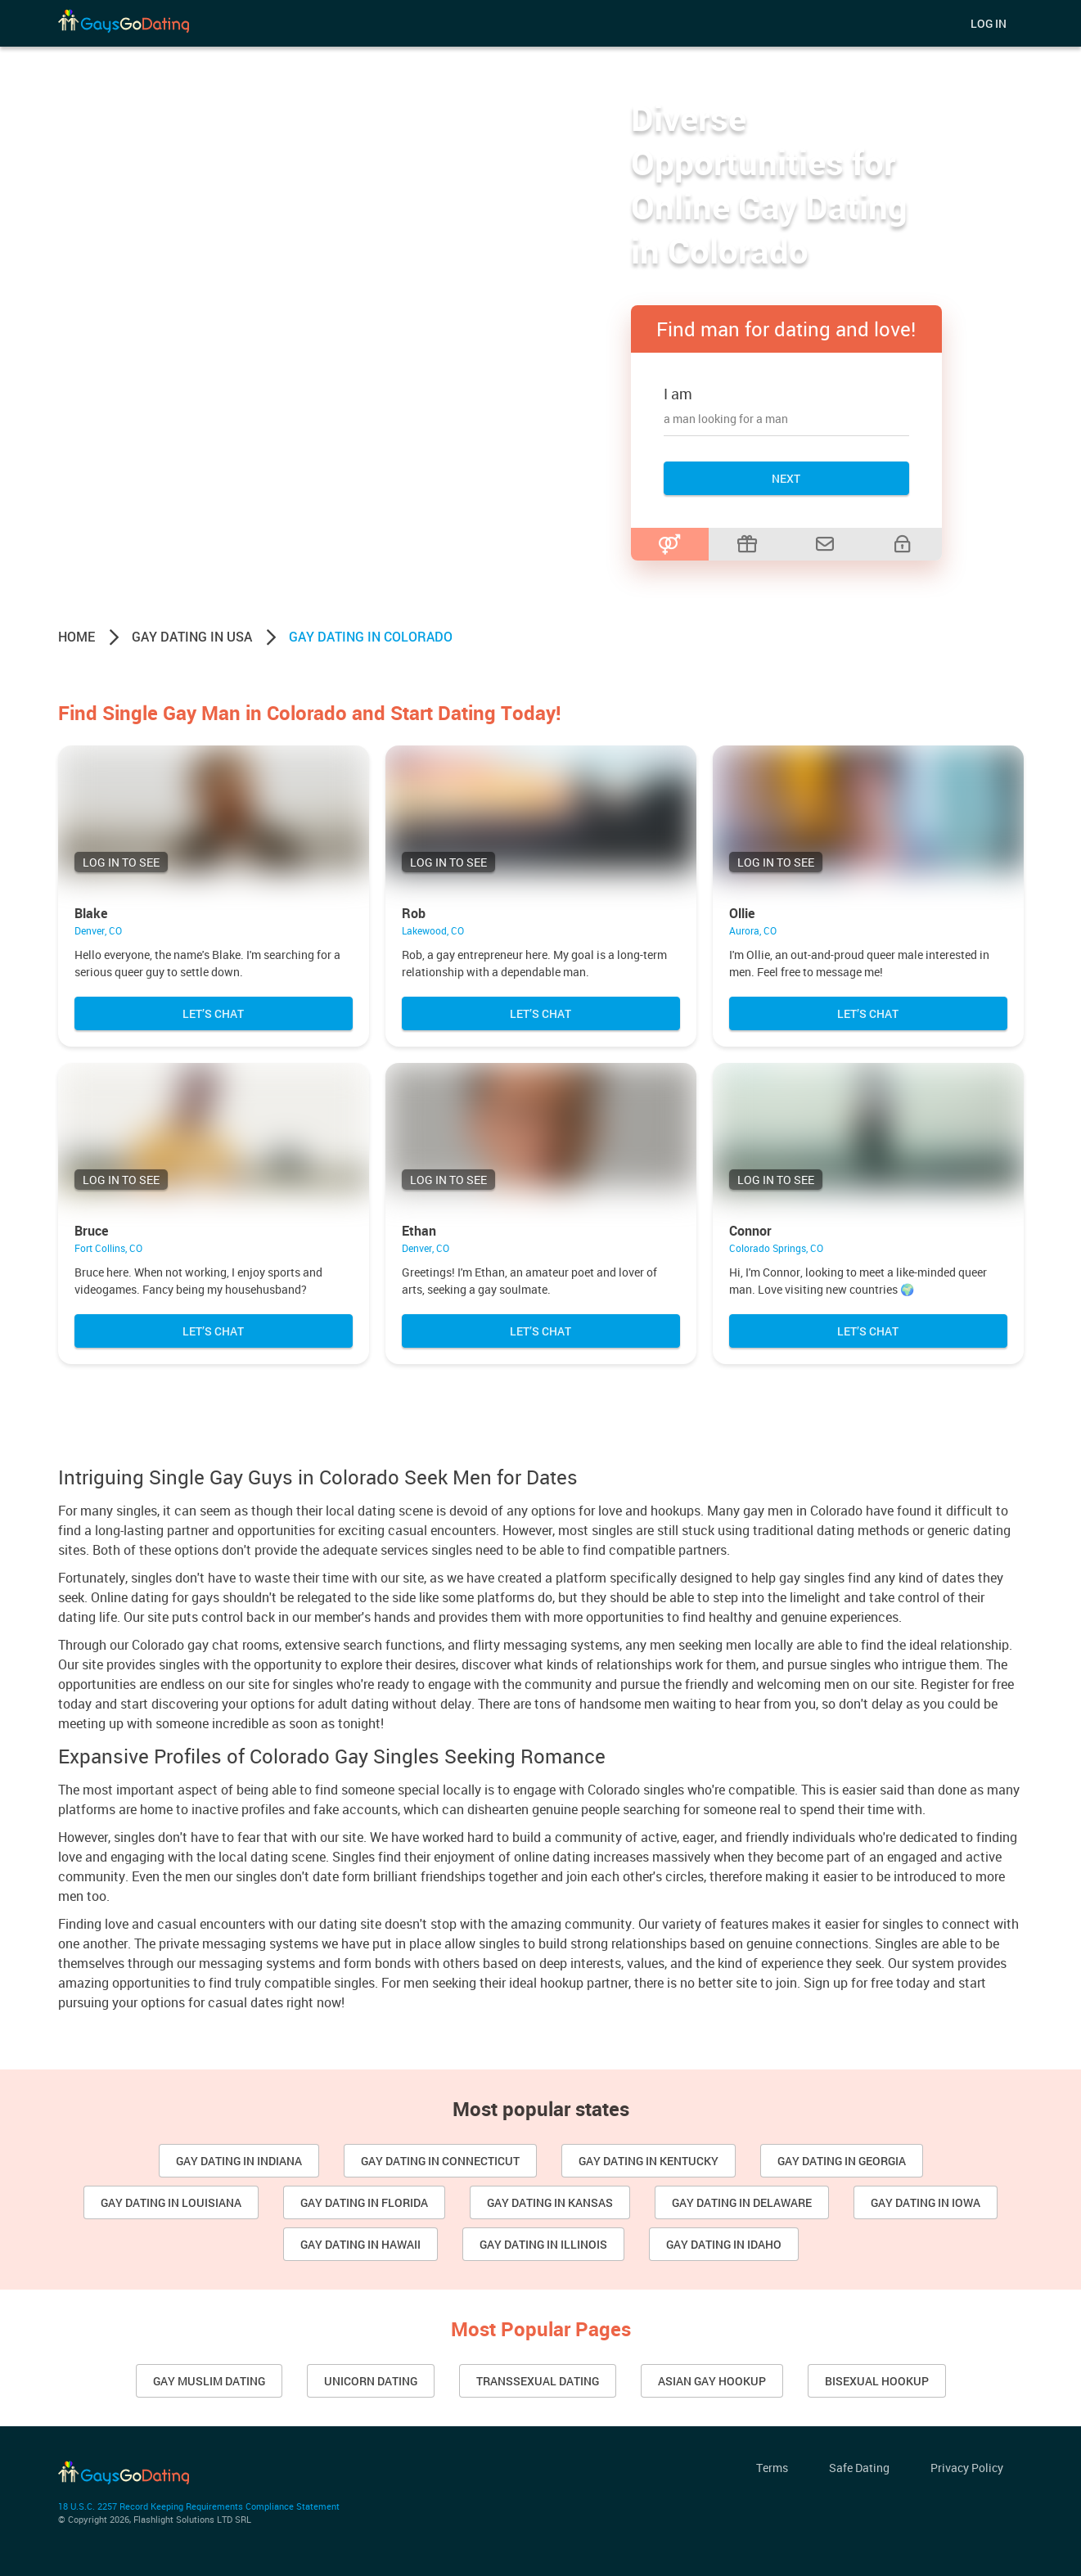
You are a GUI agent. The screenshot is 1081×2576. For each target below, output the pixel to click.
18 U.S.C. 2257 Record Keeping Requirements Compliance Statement (199, 2506)
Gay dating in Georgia (841, 2160)
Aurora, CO (753, 930)
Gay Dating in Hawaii (360, 2244)
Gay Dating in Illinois (543, 2244)
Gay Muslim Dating (209, 2381)
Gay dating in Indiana (239, 2160)
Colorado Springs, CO (776, 1247)
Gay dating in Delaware (742, 2202)
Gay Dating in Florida (364, 2202)
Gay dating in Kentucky (648, 2160)
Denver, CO (98, 930)
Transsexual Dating (537, 2381)
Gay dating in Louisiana (171, 2202)
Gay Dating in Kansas (550, 2202)
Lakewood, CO (433, 930)
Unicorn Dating (370, 2381)
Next (786, 478)
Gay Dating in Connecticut (440, 2160)
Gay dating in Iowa (925, 2202)
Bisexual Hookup (877, 2381)
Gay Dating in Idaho (723, 2244)
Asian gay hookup (712, 2381)
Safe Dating (859, 2467)
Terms (772, 2467)
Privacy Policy (966, 2467)
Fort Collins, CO (108, 1247)
